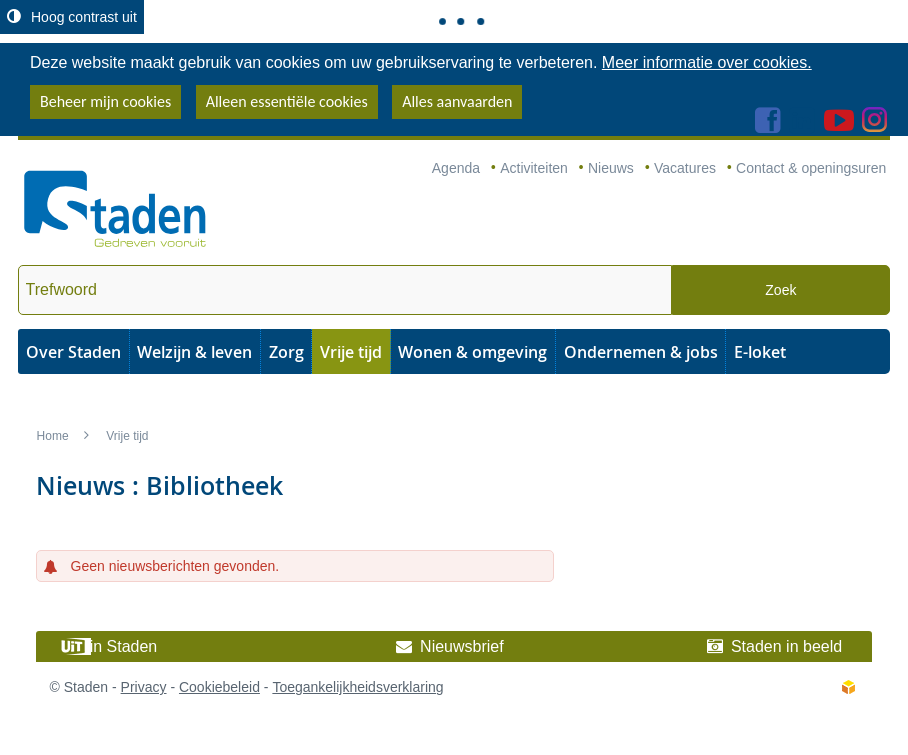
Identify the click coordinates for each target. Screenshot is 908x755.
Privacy (144, 687)
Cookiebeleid (219, 687)
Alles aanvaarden (457, 101)
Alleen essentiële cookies (287, 101)
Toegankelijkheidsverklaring (357, 687)
